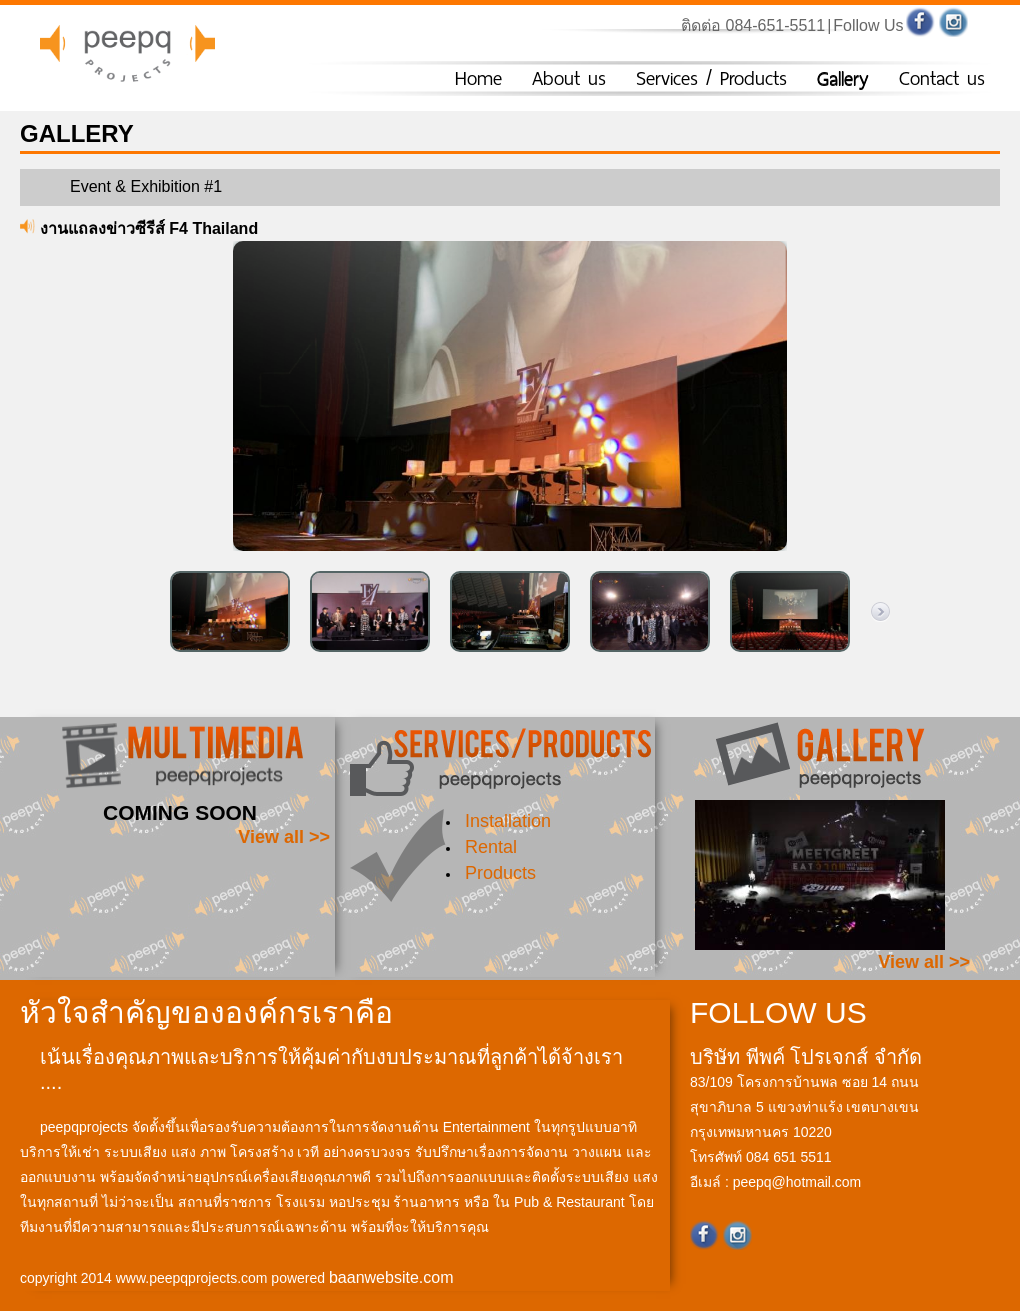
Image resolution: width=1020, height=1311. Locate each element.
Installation (508, 821)
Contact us (942, 78)
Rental (491, 847)
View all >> (284, 837)
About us (569, 78)
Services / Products (711, 78)
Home (478, 78)
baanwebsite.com (391, 1277)
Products (500, 873)
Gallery (843, 78)
